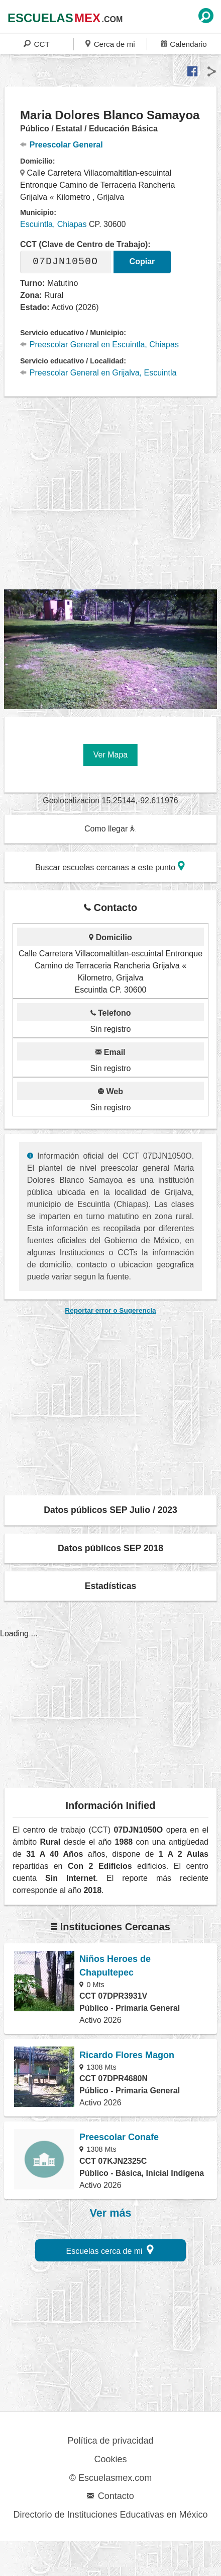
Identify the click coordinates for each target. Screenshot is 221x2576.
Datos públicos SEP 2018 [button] (110, 1548)
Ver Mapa (110, 754)
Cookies (110, 2459)
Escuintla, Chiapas (53, 224)
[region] (112, 493)
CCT (37, 43)
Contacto (110, 2496)
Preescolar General (61, 144)
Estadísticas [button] (111, 1586)
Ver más (111, 2213)
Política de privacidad (110, 2441)
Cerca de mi (110, 43)
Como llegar (110, 828)
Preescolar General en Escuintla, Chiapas (99, 344)
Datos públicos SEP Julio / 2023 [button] (110, 1510)
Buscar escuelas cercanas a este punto (110, 866)
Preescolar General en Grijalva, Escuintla (98, 372)
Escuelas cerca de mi (110, 2249)
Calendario (184, 43)
